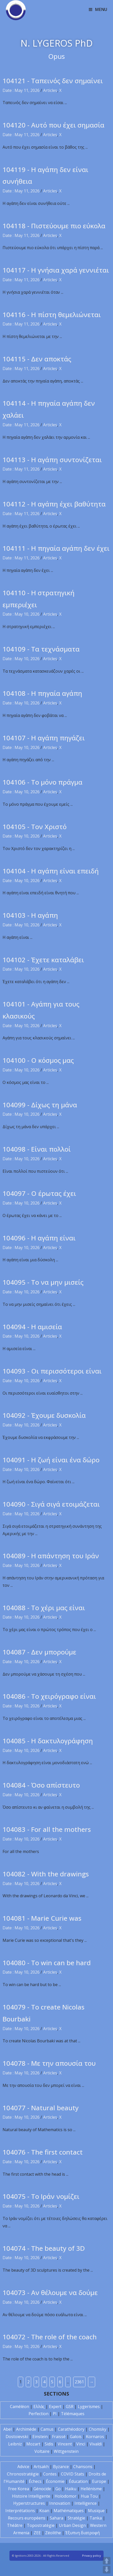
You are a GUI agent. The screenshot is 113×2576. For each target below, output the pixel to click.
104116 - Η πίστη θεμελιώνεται (52, 314)
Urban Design (72, 2525)
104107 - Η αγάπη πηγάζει (44, 737)
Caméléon (19, 2406)
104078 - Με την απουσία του (49, 2063)
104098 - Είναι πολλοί (37, 1149)
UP (106, 2561)
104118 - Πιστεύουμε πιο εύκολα (54, 225)
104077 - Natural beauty (41, 2107)
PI (55, 2413)
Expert (55, 2406)
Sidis (49, 2444)
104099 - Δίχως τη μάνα (40, 1104)
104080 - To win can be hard (47, 1962)
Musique (96, 2510)
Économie (55, 2481)
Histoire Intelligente (31, 2496)
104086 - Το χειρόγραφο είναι (49, 1696)
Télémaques (72, 2413)
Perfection (38, 2413)
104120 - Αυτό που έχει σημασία (53, 125)
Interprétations (20, 2510)
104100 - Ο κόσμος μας (38, 1060)
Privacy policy (91, 2555)
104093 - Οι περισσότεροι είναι (52, 1371)
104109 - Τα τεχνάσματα (41, 649)
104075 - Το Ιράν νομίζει (41, 2196)
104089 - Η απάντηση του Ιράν (51, 1555)
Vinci (80, 2444)
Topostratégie (41, 2525)
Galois (76, 2436)
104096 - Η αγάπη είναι (39, 1237)
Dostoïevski (17, 2436)
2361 (79, 2382)
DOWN (106, 2569)
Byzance (61, 2466)
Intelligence (85, 2503)
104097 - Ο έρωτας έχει (39, 1193)
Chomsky (97, 2429)
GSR (69, 2406)
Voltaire (41, 2451)
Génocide (42, 2489)
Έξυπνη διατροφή (82, 2533)
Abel (7, 2429)
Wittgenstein (66, 2451)
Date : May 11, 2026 (21, 90)
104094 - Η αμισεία (32, 1326)
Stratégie (76, 2518)
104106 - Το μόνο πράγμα (42, 782)
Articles (50, 90)
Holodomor (66, 2496)
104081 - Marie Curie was (42, 1918)
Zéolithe (53, 2533)
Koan (44, 2510)
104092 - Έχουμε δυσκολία (44, 1415)
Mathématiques (69, 2510)
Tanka (96, 2518)
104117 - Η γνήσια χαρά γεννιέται (56, 270)
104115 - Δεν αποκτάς (37, 358)
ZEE (37, 2533)
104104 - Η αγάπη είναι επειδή (51, 870)
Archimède (26, 2429)
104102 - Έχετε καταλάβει (43, 959)
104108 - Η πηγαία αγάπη (42, 693)
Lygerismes (89, 2406)
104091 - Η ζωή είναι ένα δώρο (51, 1459)
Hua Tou (89, 2496)
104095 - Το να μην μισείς (43, 1282)
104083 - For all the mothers (47, 1829)
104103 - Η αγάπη (30, 915)
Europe (99, 2481)
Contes (50, 2474)
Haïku (70, 2489)
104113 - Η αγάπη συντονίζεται (52, 459)
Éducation (78, 2481)
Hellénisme (91, 2489)
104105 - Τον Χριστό (35, 826)
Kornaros (95, 2436)
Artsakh (41, 2466)
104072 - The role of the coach (50, 2336)
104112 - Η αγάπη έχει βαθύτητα (54, 503)
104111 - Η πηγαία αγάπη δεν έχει (56, 548)
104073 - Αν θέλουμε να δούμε (50, 2292)
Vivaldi (96, 2444)
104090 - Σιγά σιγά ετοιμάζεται (51, 1504)
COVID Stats (72, 2474)
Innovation (59, 2503)
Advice (23, 2466)
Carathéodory (71, 2429)
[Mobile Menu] (98, 9)
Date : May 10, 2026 (21, 614)
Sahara (56, 2518)
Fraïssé (59, 2436)
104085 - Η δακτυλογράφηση (48, 1740)
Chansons (82, 2466)
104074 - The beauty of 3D (44, 2248)
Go (58, 2489)
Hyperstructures (29, 2503)
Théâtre (14, 2525)
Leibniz (15, 2444)
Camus (47, 2429)
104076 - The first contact (43, 2152)
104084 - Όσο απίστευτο (41, 1785)
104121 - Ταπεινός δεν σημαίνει (53, 80)
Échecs (35, 2481)
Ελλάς (39, 2406)
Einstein (40, 2436)
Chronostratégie (23, 2474)
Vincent (65, 2444)
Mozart (33, 2444)
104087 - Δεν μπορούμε (39, 1652)
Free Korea (18, 2489)
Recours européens (26, 2518)
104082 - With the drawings (46, 1873)
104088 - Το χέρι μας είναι (44, 1607)
